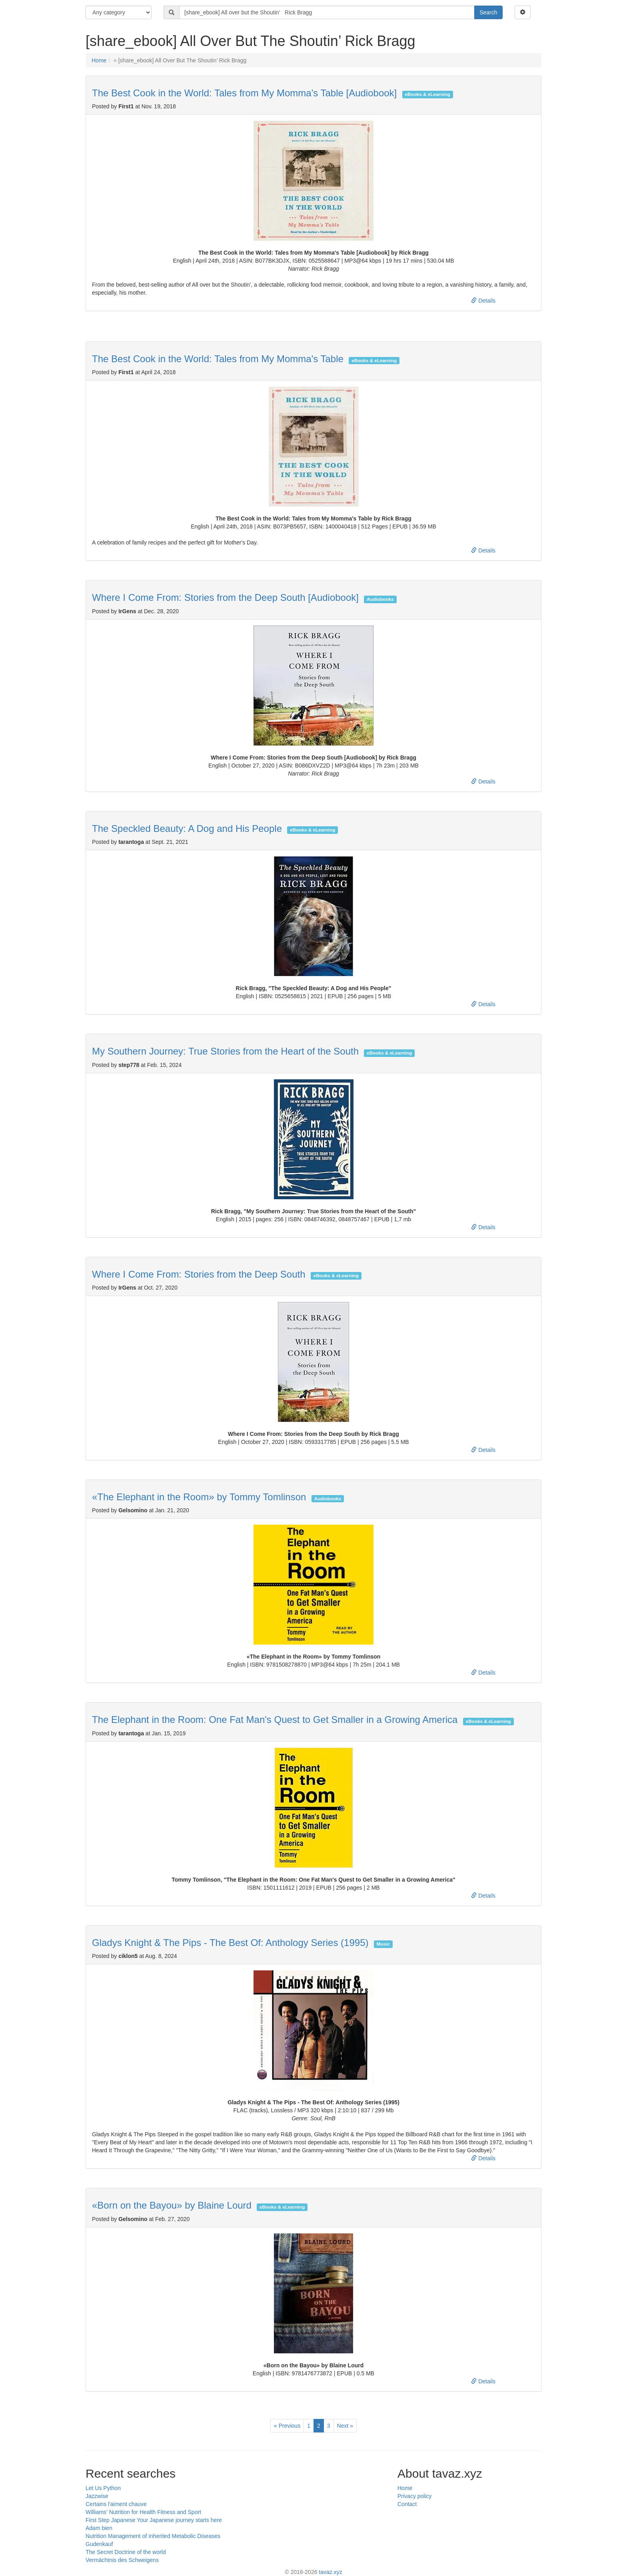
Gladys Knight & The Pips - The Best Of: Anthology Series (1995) (230, 1942)
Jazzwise (97, 2496)
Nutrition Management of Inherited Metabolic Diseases (153, 2536)
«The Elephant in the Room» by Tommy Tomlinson (199, 1496)
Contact (407, 2504)
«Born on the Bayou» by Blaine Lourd (172, 2205)
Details (483, 300)
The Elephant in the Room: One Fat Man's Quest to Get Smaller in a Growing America (274, 1719)
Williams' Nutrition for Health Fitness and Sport (143, 2512)
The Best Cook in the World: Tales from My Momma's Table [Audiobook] (244, 93)
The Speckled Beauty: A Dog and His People (187, 828)
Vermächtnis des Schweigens (122, 2560)
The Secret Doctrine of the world (126, 2552)
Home (99, 60)
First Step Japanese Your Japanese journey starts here (154, 2520)
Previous (287, 2425)
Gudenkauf (99, 2544)
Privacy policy (414, 2496)
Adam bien (99, 2528)
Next (345, 2425)
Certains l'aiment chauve (116, 2504)
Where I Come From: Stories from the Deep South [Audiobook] (225, 597)
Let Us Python (103, 2488)
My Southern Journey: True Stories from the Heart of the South (225, 1051)
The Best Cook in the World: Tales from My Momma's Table (217, 358)
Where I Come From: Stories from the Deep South (199, 1274)
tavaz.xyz (330, 2572)
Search (488, 12)
